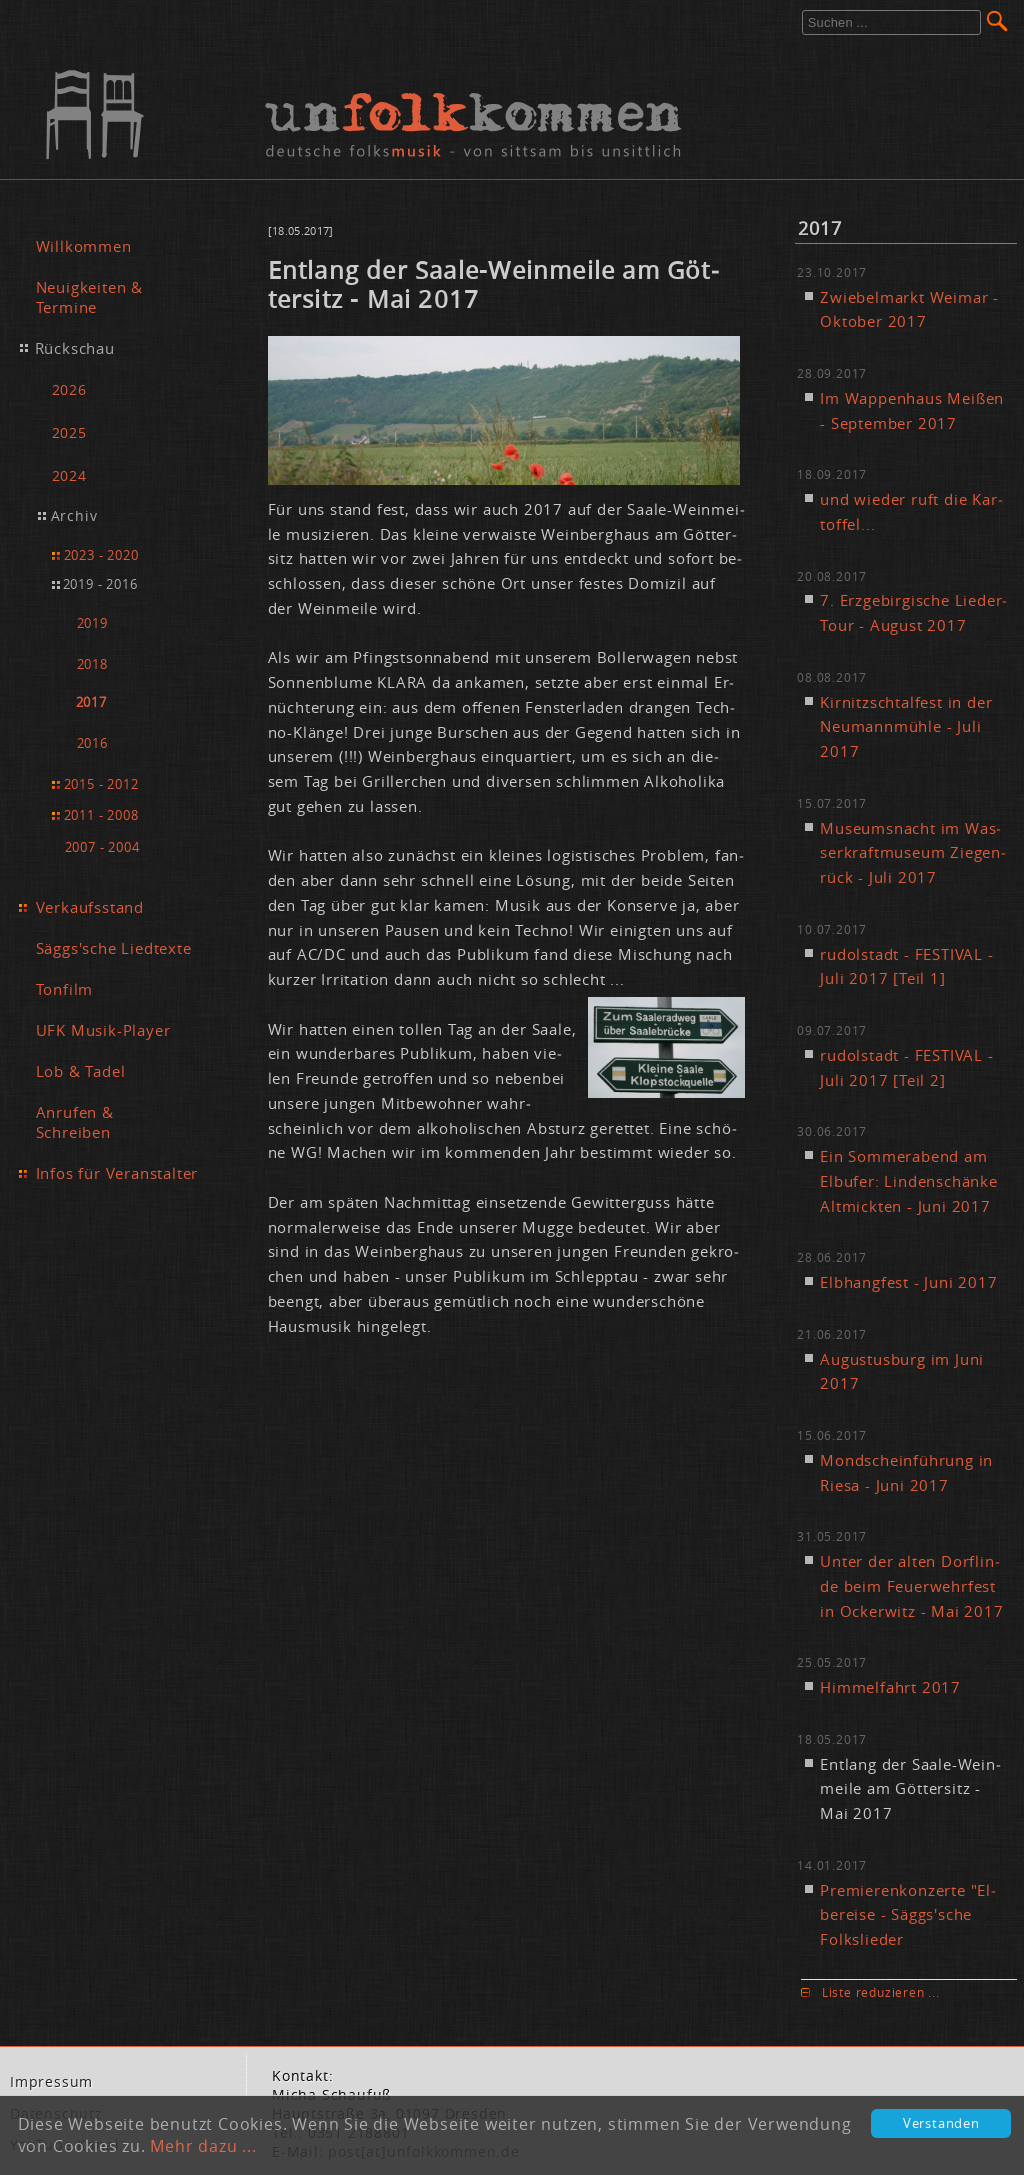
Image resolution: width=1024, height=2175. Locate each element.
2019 (92, 623)
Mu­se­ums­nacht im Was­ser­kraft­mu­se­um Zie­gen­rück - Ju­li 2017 (913, 853)
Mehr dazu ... (203, 2146)
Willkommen (84, 246)
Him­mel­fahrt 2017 (890, 1687)
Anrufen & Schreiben (75, 1122)
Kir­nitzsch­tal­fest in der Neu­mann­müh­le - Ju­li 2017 (906, 727)
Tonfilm (65, 989)
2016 (92, 743)
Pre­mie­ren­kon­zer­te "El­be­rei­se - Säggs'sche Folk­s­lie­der (908, 1915)
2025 (69, 432)
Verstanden (941, 2123)
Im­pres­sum (51, 2082)
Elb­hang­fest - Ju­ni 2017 (908, 1282)
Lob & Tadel (81, 1071)
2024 (69, 475)
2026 (69, 389)
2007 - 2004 (102, 847)
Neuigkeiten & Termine (89, 297)
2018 (92, 664)
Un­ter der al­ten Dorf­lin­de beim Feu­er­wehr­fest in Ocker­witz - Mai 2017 (911, 1586)
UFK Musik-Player (103, 1030)
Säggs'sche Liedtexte (114, 948)
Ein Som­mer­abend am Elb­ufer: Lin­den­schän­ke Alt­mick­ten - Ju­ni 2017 (909, 1181)
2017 (91, 702)
